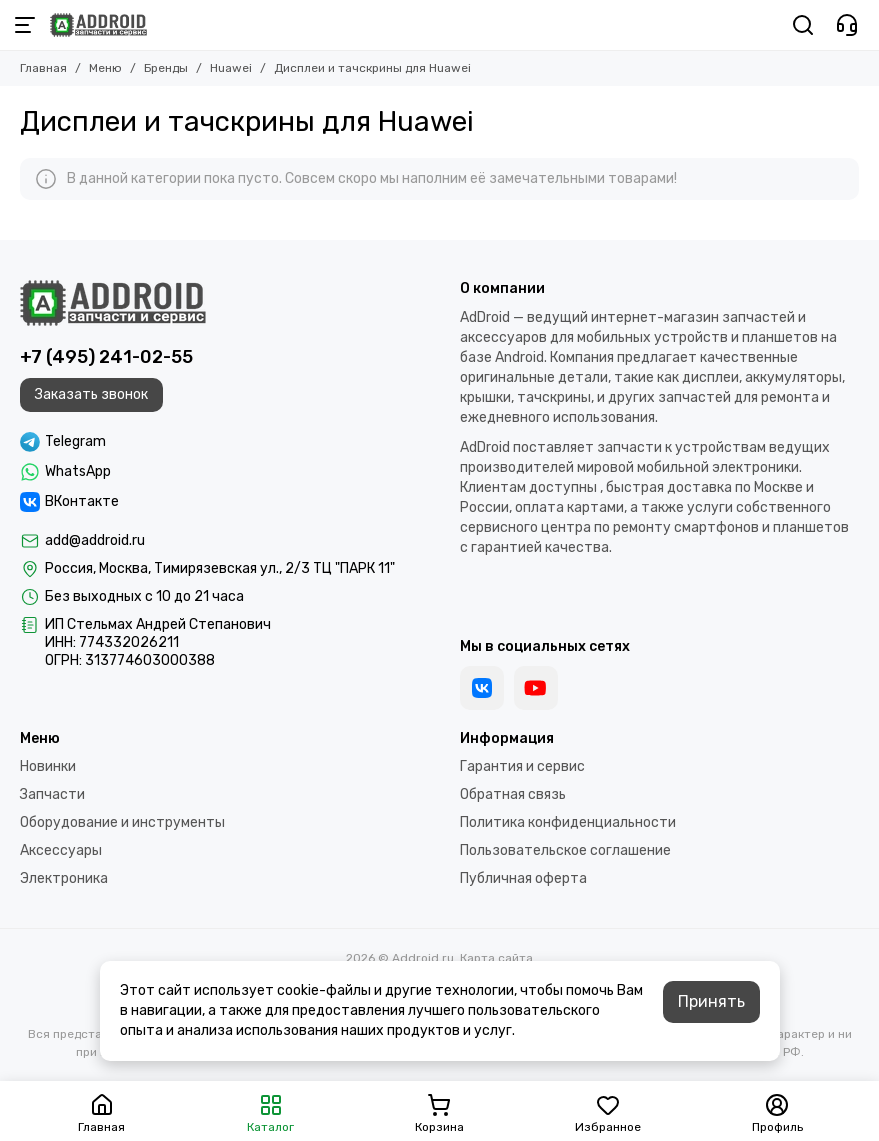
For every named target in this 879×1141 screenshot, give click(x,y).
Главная (43, 68)
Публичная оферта (523, 878)
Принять (711, 1001)
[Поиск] (803, 25)
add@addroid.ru (95, 540)
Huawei (231, 68)
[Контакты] (847, 25)
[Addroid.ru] (98, 25)
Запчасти (52, 794)
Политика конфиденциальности (568, 822)
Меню (105, 68)
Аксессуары (61, 850)
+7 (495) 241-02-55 (106, 357)
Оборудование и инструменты (122, 822)
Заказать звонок (91, 394)
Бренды (166, 68)
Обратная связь (513, 794)
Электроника (64, 878)
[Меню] (25, 25)
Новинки (48, 766)
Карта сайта (496, 958)
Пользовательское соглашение (565, 850)
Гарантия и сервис (522, 766)
